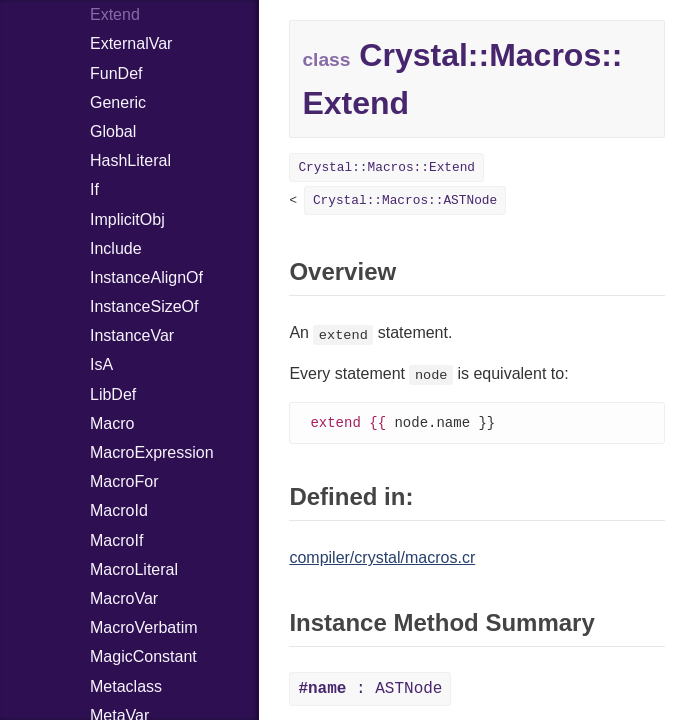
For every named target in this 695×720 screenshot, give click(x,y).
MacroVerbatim (144, 627)
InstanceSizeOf (144, 306)
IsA (101, 364)
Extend (115, 14)
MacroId (119, 510)
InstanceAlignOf (146, 277)
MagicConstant (143, 656)
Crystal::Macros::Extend (386, 167)
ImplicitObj (127, 219)
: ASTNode (370, 690)
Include (116, 248)
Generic (118, 102)
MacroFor (124, 481)
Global (113, 131)
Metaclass (126, 686)
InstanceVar (132, 335)
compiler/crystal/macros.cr (382, 558)
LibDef (113, 394)
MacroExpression (152, 452)
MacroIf (116, 540)
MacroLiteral (134, 569)
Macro (112, 423)
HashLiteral (130, 160)
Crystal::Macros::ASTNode (405, 200)
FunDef (116, 73)
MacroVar (124, 598)
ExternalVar (131, 43)
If (94, 189)
